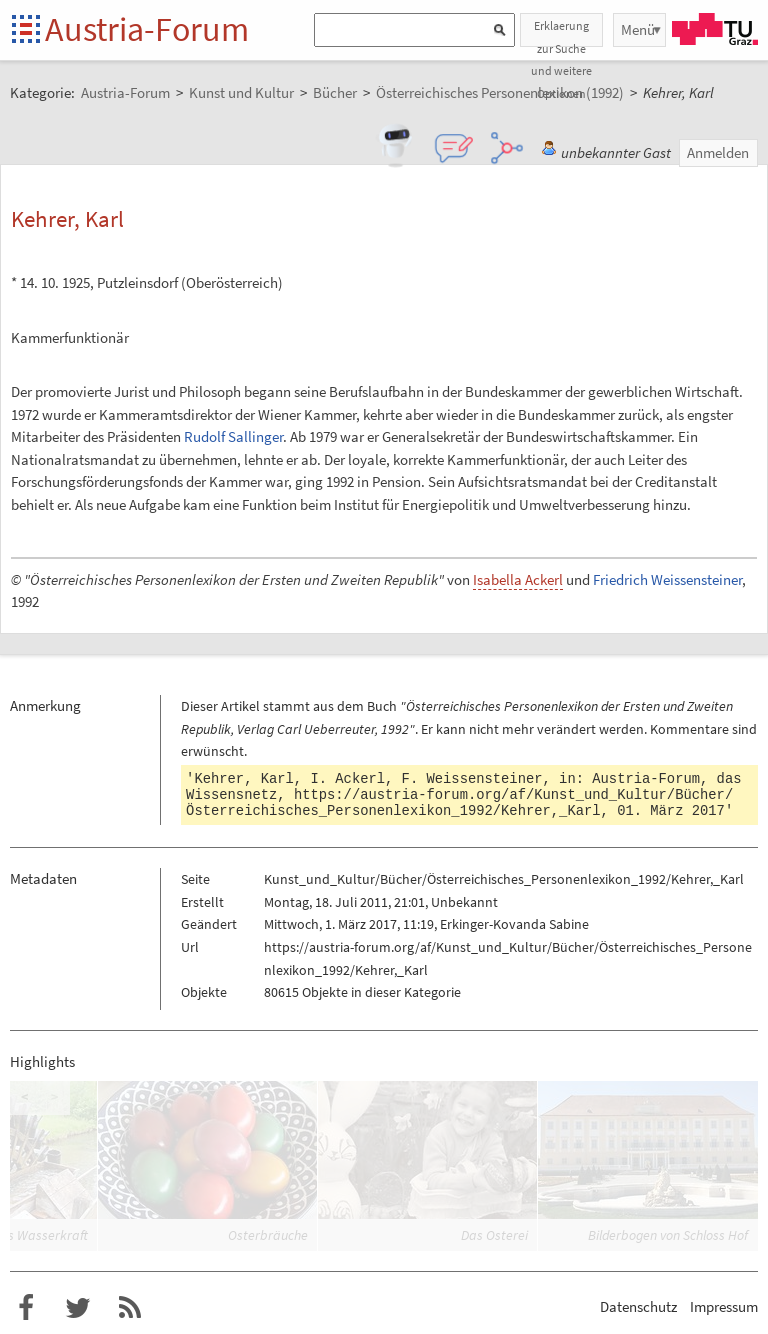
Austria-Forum (147, 29)
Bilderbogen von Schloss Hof (668, 1235)
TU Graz (715, 29)
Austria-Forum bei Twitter (78, 1308)
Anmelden (718, 152)
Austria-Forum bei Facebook (26, 1308)
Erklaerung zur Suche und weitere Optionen (561, 32)
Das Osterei (494, 1235)
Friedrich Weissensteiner (667, 579)
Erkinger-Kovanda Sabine (514, 924)
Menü (638, 29)
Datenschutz (638, 1306)
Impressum (724, 1306)
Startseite (27, 30)
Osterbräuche (268, 1235)
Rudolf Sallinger (233, 436)
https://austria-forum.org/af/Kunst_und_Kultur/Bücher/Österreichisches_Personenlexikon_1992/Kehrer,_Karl (459, 803)
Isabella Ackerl (518, 579)
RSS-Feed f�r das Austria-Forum (130, 1308)
